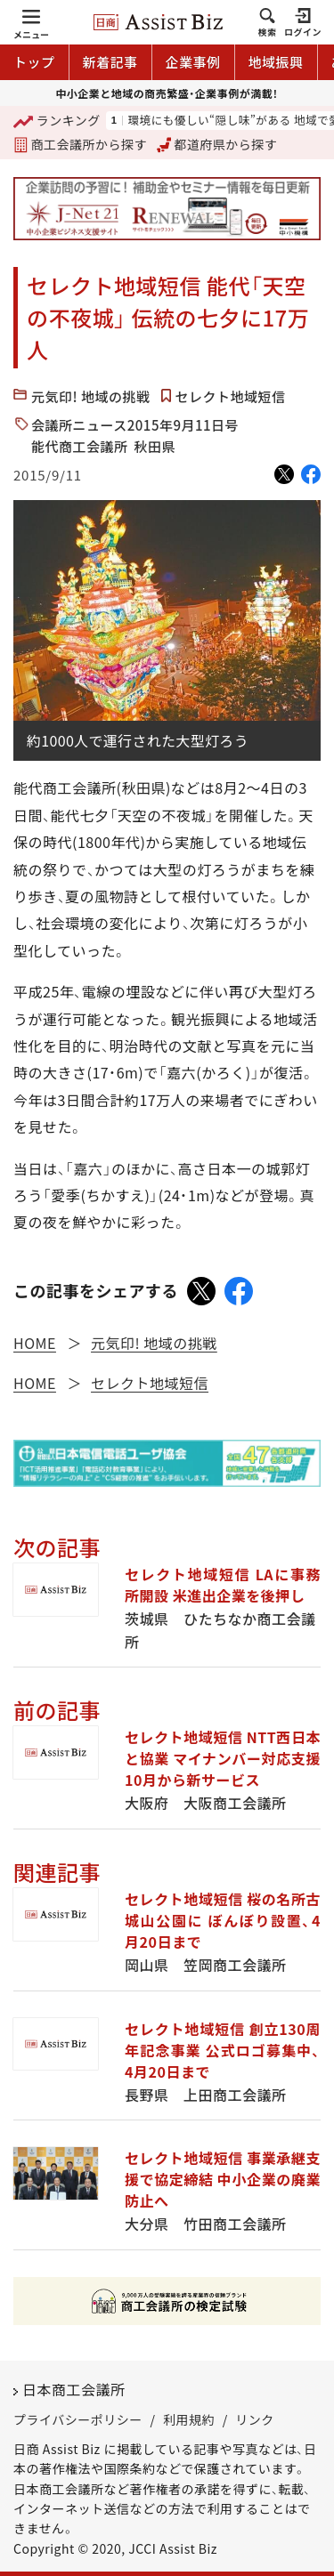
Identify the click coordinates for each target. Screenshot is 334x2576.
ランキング (57, 121)
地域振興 (276, 61)
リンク (254, 2419)
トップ (34, 61)
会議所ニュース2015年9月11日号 (135, 425)
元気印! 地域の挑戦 (91, 396)
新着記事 (110, 61)
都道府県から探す (217, 144)
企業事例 (193, 61)
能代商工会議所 (79, 446)
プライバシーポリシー (78, 2419)
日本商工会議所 (74, 2389)
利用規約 (189, 2419)
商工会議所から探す (80, 144)
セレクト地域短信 (230, 396)
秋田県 (155, 446)
